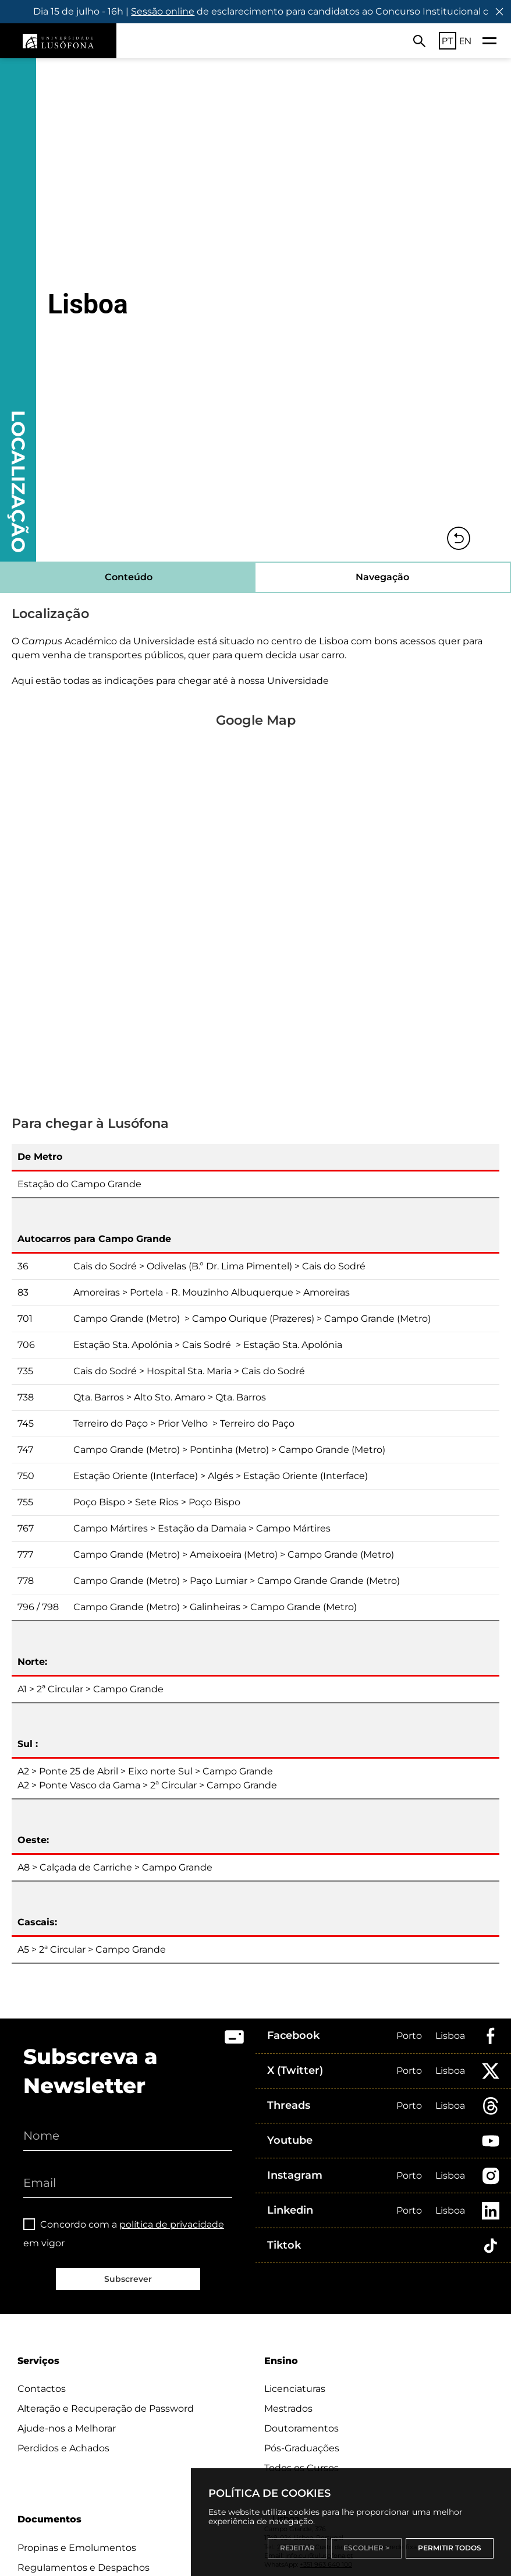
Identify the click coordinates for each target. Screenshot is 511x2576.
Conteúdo (128, 577)
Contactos (41, 2388)
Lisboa (450, 2035)
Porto (409, 2035)
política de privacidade (171, 2224)
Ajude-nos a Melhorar (66, 2428)
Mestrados (288, 2408)
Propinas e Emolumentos (76, 2547)
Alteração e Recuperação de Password (105, 2408)
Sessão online (176, 11)
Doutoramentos (301, 2428)
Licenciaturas (294, 2388)
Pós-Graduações (301, 2448)
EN (465, 41)
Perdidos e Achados (63, 2448)
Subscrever (128, 2279)
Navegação (382, 577)
